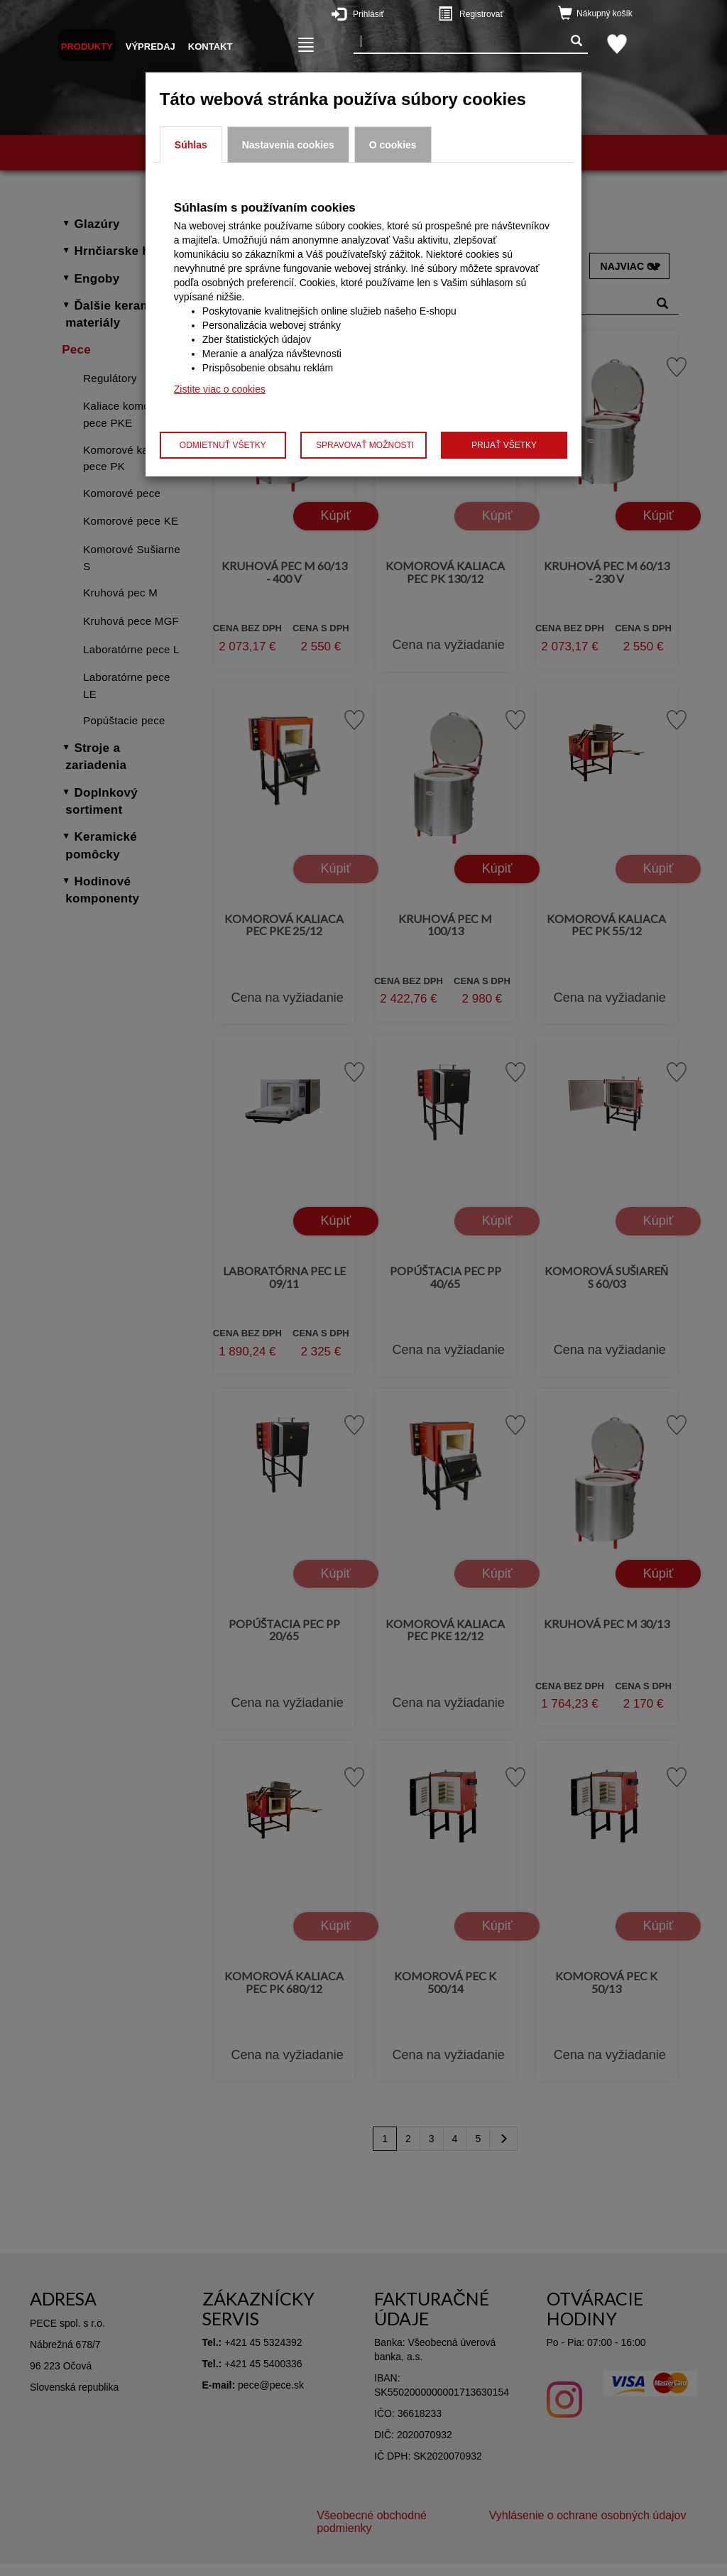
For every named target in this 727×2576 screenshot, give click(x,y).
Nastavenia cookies (288, 145)
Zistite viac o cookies (220, 389)
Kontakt (210, 46)
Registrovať (498, 13)
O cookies (393, 145)
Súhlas (191, 145)
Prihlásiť (392, 13)
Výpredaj (150, 46)
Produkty (87, 46)
